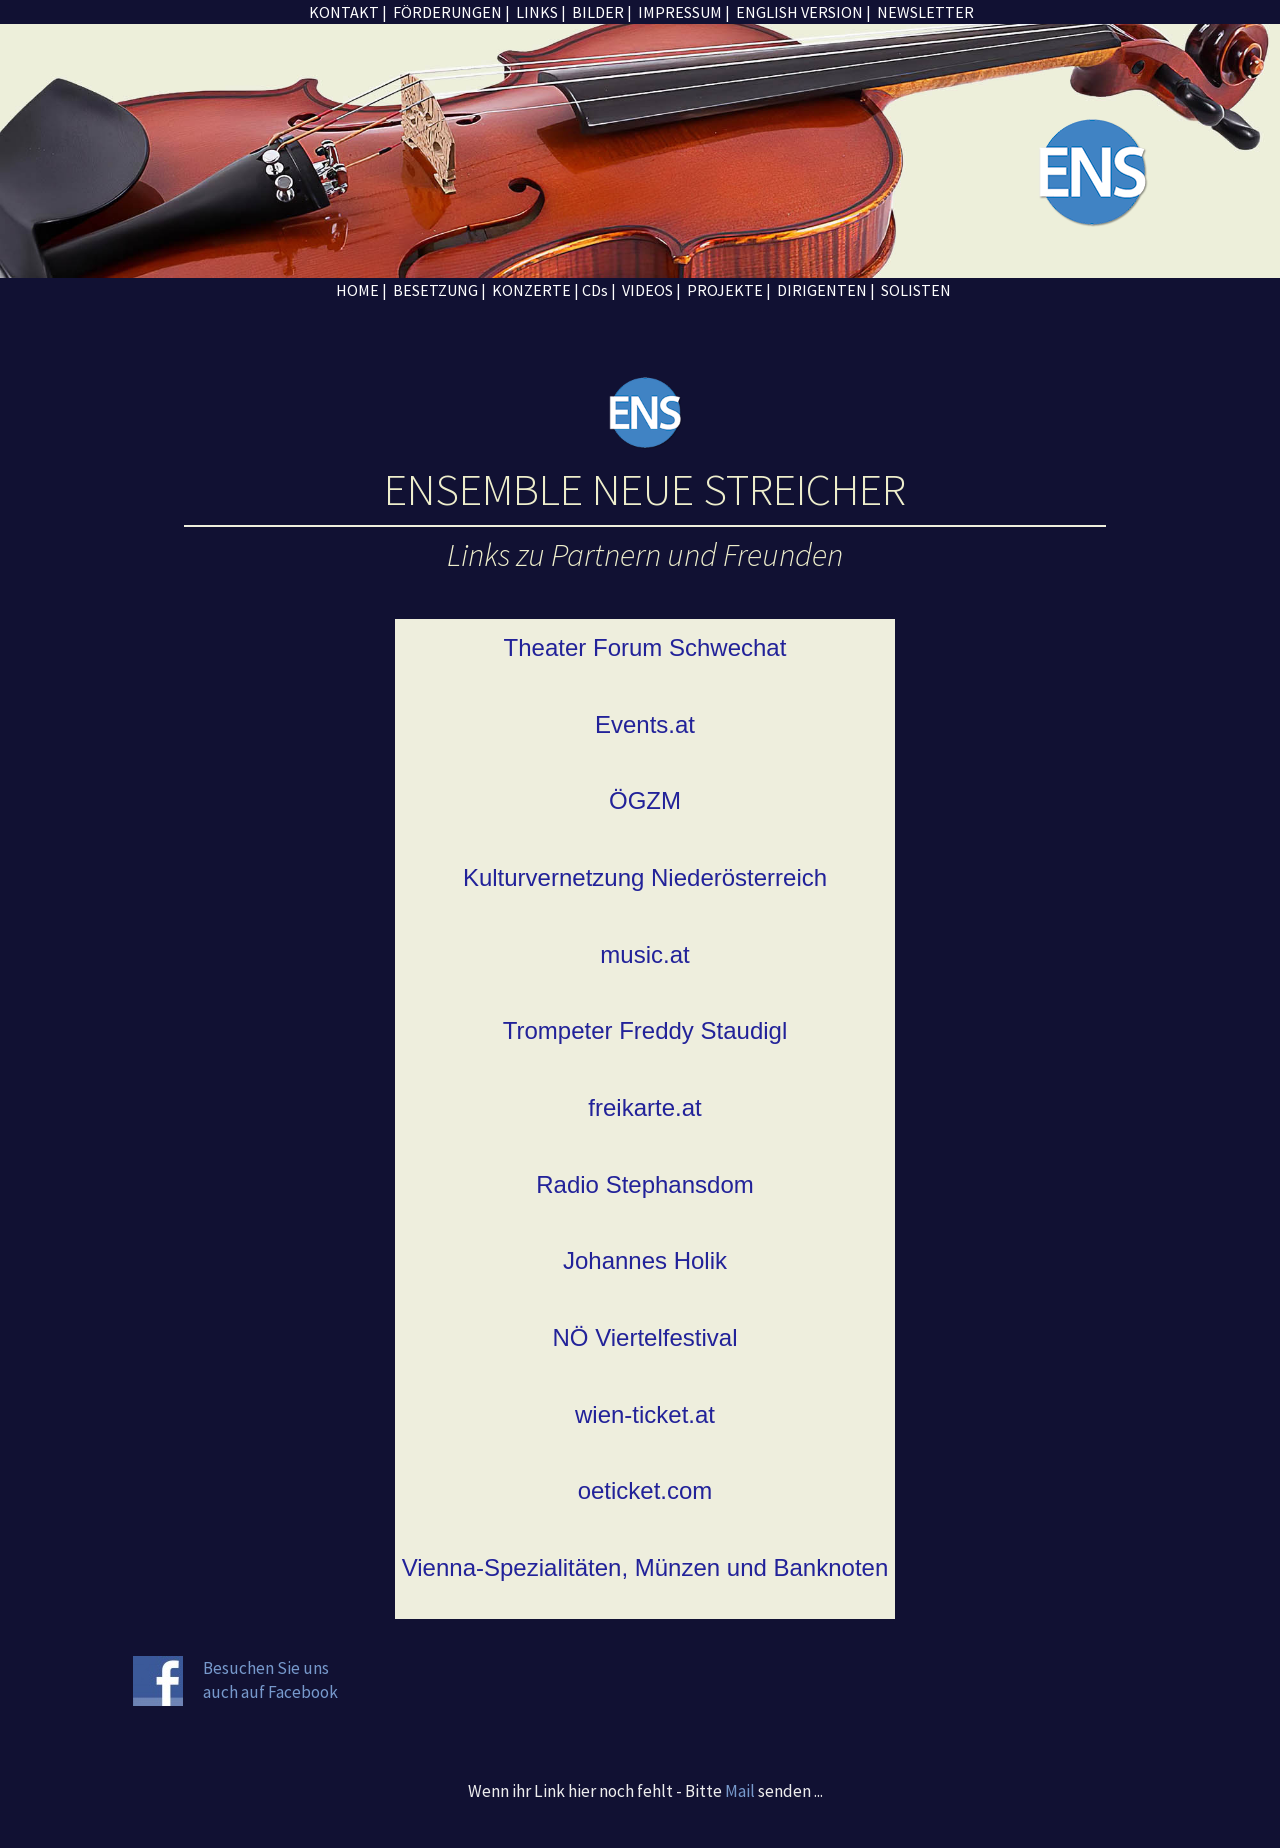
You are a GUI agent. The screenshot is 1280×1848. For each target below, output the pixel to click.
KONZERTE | (535, 290)
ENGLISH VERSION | (802, 12)
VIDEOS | (651, 290)
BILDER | (600, 12)
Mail (740, 1791)
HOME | (360, 290)
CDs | (599, 290)
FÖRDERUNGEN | (450, 12)
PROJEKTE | (730, 290)
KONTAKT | (348, 12)
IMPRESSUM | (682, 12)
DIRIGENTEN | (826, 290)
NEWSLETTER (924, 12)
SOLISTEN (914, 290)
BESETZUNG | (438, 290)
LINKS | (539, 12)
